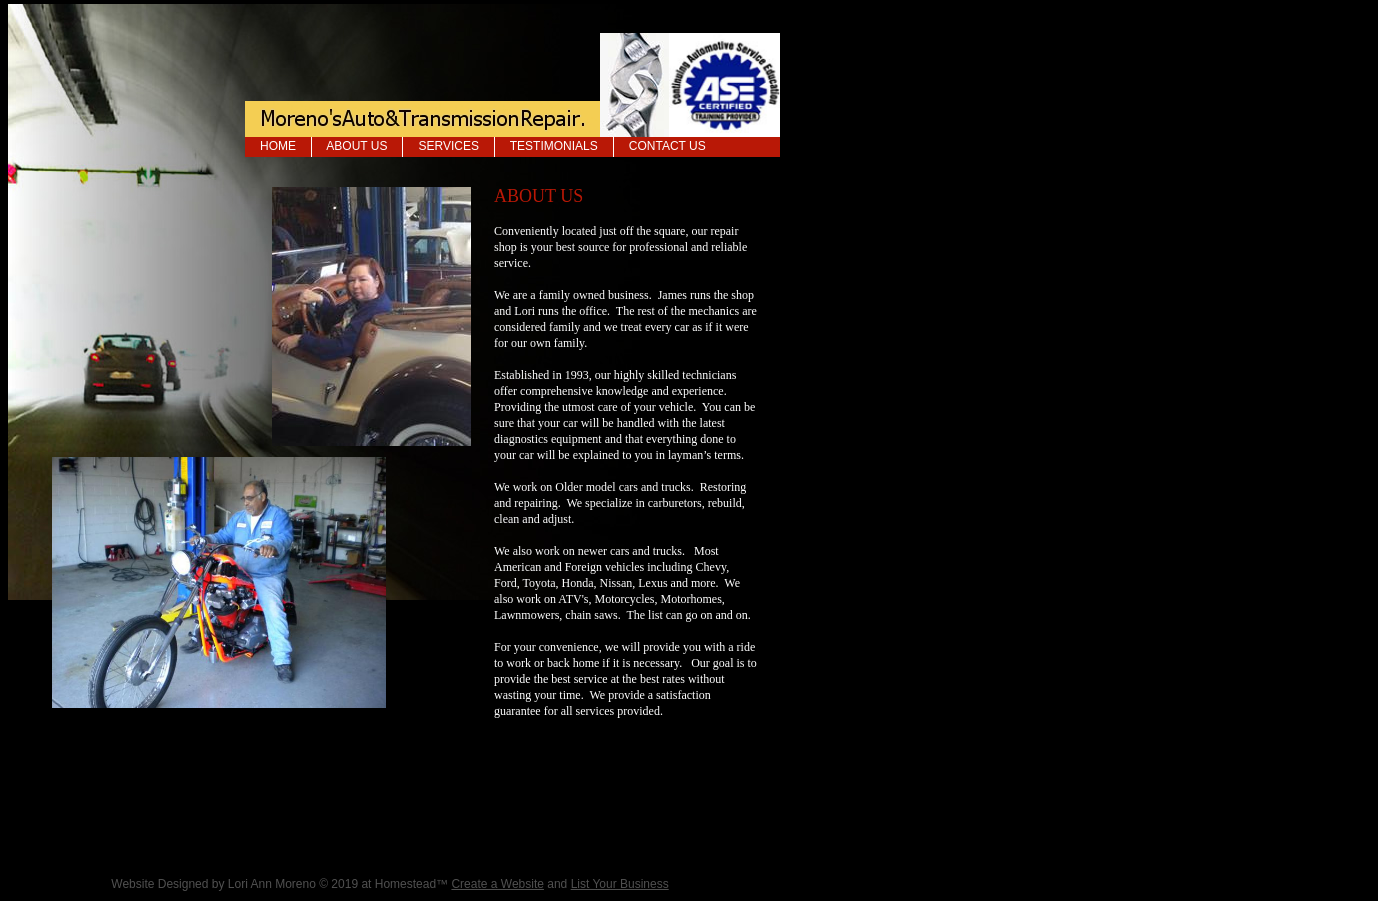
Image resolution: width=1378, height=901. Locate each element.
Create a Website (497, 884)
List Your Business (620, 884)
